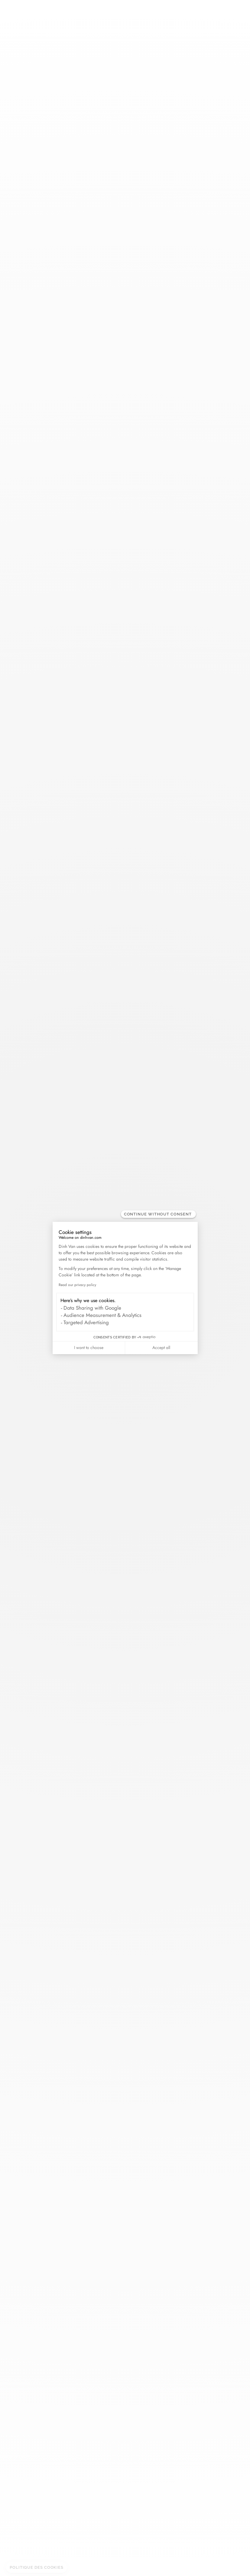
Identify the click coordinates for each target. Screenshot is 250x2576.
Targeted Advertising (86, 1322)
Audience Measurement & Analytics (102, 1315)
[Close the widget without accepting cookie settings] (158, 1214)
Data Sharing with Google (92, 1307)
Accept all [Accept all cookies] (161, 1347)
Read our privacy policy (77, 1285)
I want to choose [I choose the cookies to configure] (88, 1347)
